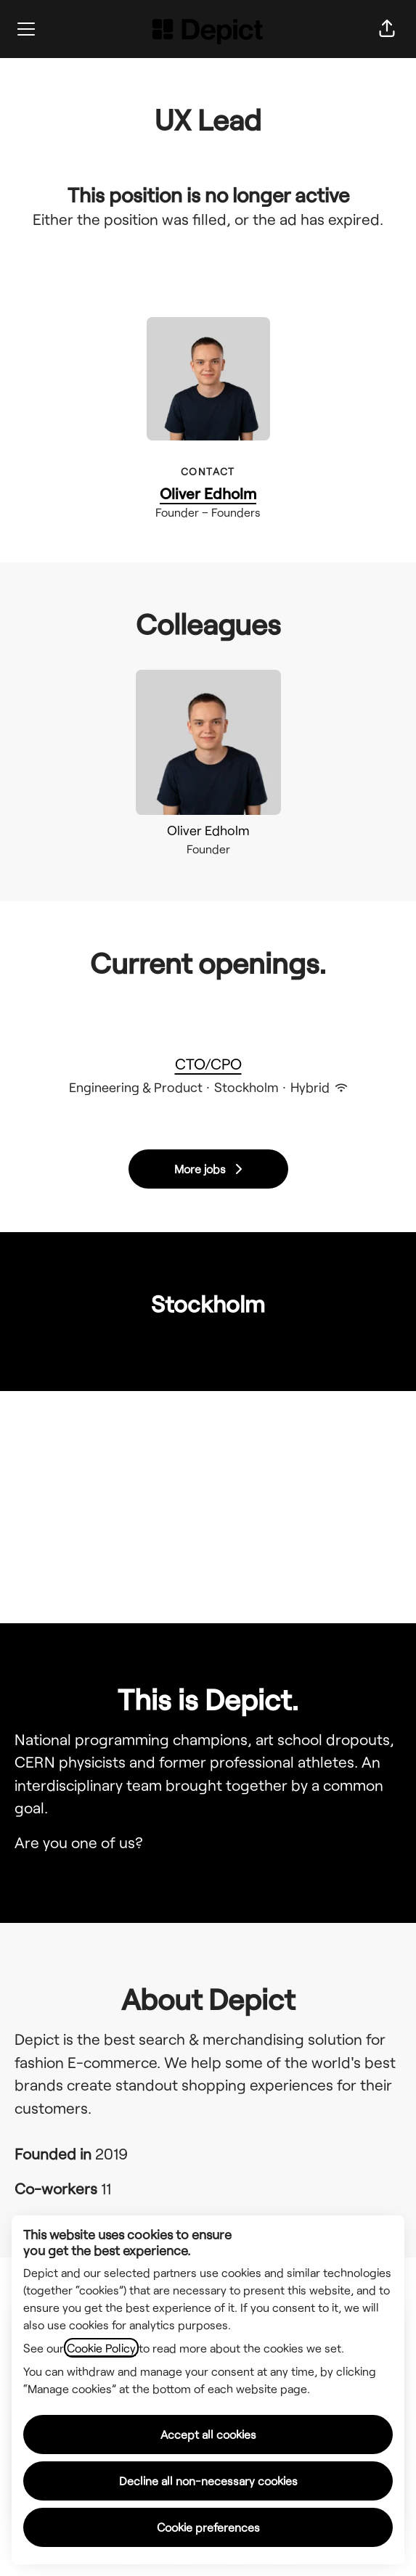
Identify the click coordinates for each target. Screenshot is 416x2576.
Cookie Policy (101, 2348)
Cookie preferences (208, 2527)
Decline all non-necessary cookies (208, 2480)
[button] (387, 29)
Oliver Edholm (208, 493)
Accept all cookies (208, 2434)
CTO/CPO (208, 1063)
